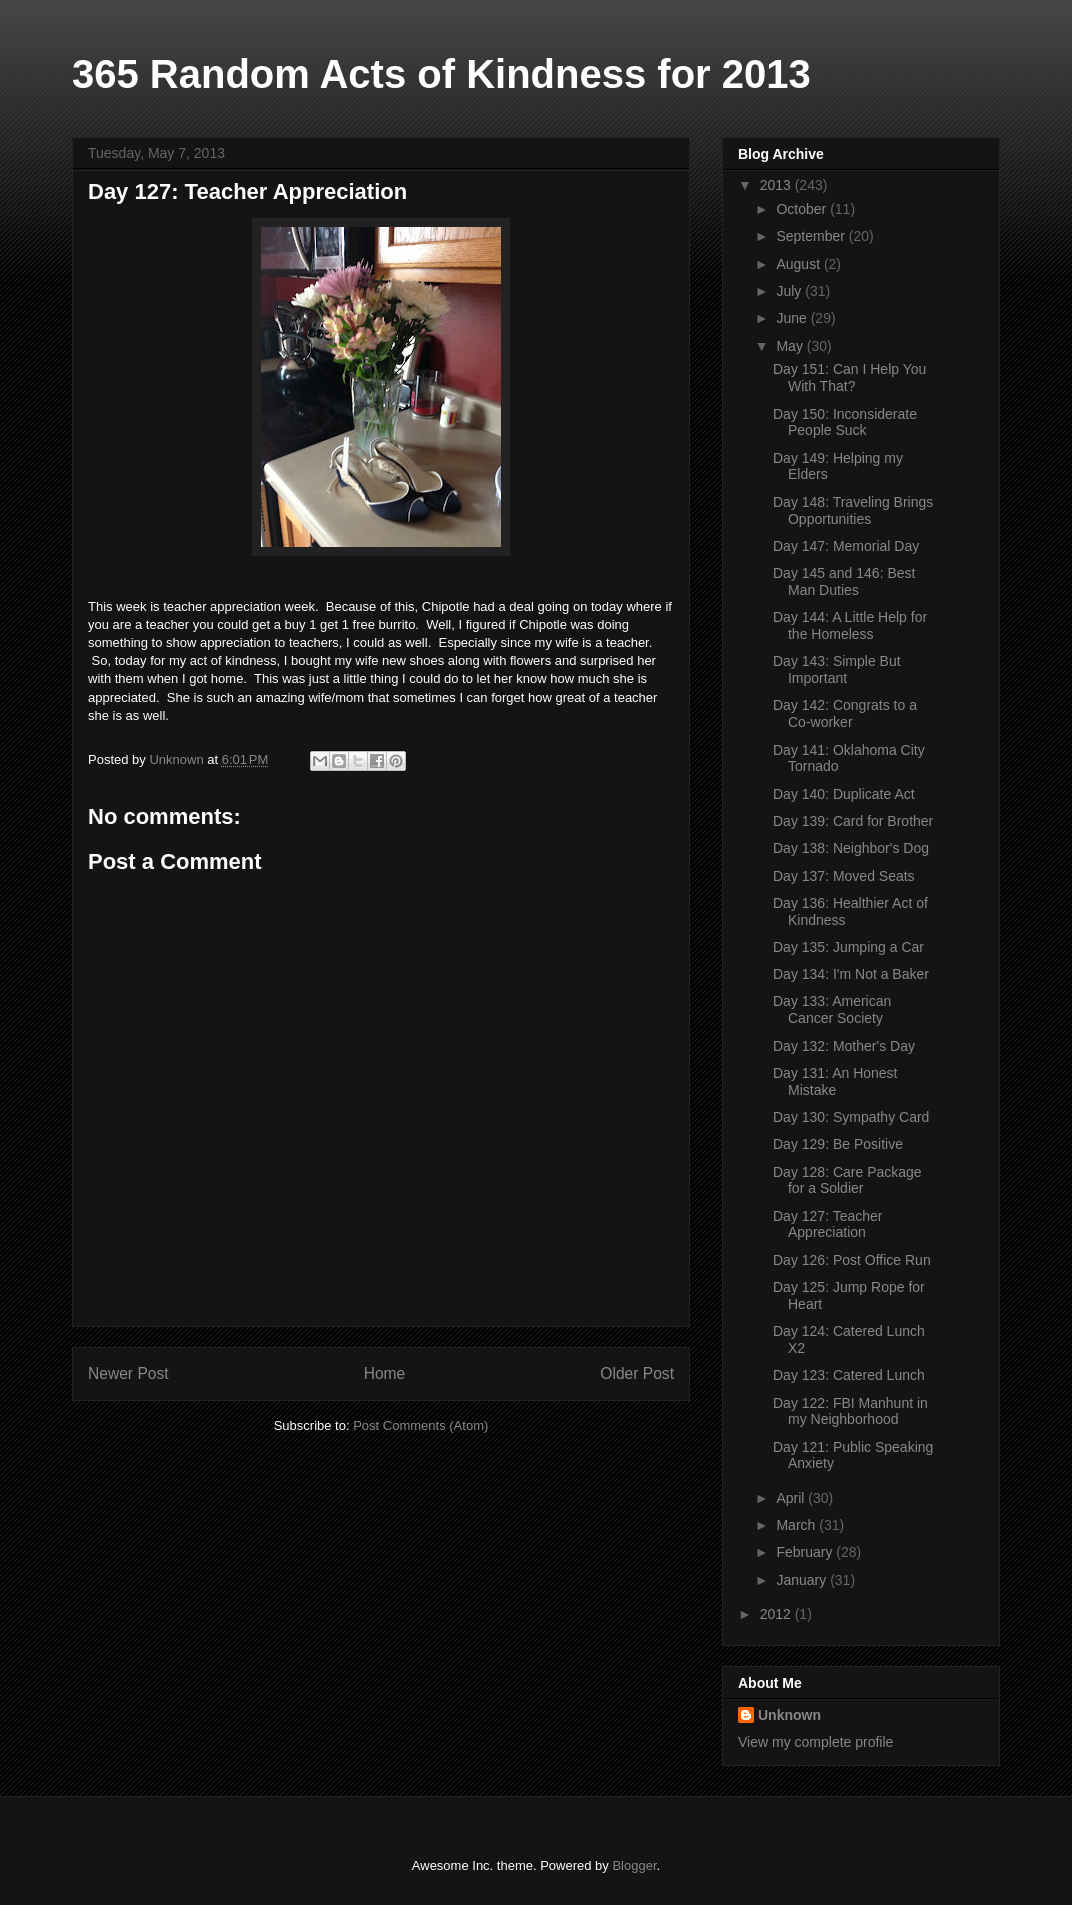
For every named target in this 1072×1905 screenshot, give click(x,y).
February (806, 1552)
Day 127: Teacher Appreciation (827, 1224)
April (792, 1498)
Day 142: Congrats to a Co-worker (845, 713)
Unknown (789, 1715)
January (803, 1580)
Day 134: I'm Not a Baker (851, 974)
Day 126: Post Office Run (852, 1260)
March (797, 1525)
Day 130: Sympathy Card (851, 1117)
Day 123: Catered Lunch (849, 1375)
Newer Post (128, 1373)
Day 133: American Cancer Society (832, 1009)
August (799, 264)
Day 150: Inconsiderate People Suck (845, 422)
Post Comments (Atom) (420, 1425)
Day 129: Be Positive (838, 1144)
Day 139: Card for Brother (853, 821)
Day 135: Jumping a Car (848, 947)
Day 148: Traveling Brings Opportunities (853, 510)
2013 (777, 185)
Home (385, 1373)
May (791, 346)
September (812, 236)
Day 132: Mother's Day (844, 1046)
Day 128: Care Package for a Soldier (847, 1180)
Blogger (634, 1865)
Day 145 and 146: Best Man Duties (844, 581)
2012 (777, 1614)
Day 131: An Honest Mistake (835, 1081)
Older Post (637, 1373)
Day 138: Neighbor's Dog (851, 848)
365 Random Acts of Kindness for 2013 (441, 74)
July (790, 291)
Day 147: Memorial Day (846, 546)
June (793, 318)
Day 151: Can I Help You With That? (849, 377)
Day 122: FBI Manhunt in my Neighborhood (850, 1411)
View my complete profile (815, 1742)
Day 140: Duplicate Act (844, 794)
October (803, 209)
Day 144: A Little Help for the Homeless (850, 625)
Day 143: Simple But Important (837, 669)
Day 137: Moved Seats (844, 876)
